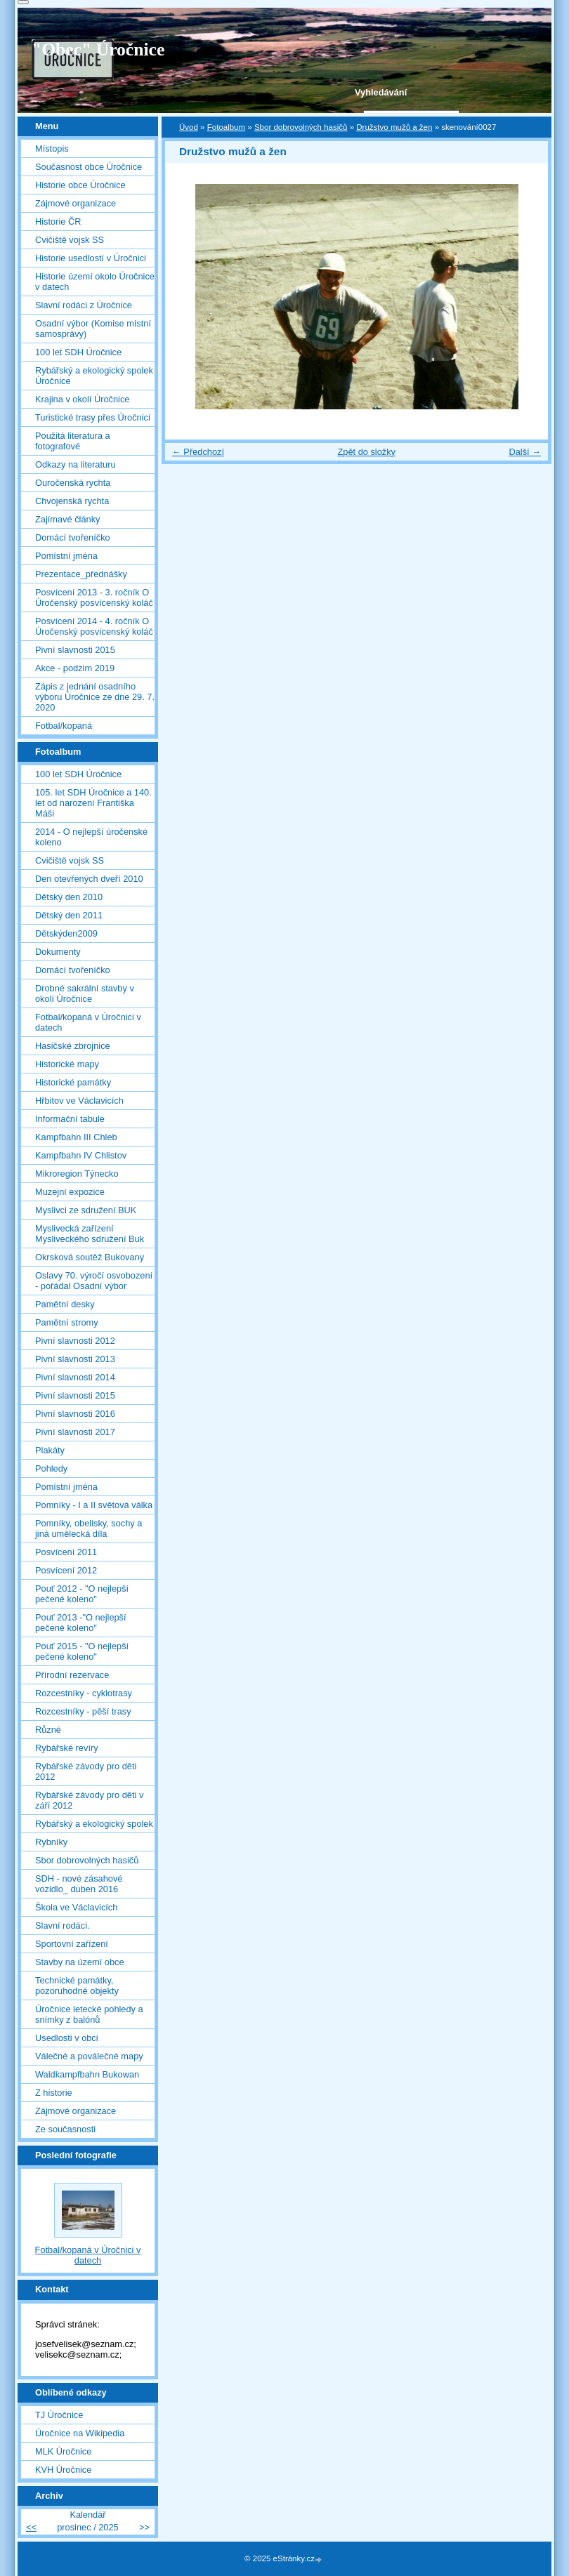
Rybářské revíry (66, 1748)
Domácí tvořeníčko (72, 537)
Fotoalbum (226, 127)
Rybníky (51, 1842)
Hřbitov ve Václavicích (79, 1100)
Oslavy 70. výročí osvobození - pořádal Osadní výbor (93, 1280)
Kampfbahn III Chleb (76, 1137)
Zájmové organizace (75, 203)
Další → (525, 452)
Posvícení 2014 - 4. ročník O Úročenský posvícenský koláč (94, 626)
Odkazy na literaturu (75, 464)
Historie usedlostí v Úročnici (90, 258)
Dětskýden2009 (66, 933)
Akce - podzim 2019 (75, 668)
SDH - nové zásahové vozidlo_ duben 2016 (78, 1883)
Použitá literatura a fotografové (72, 440)
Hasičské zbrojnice (72, 1046)
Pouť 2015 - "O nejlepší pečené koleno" (82, 1651)
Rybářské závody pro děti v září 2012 (89, 1800)
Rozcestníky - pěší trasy (83, 1711)
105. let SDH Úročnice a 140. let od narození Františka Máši (93, 803)
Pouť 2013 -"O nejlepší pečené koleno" (80, 1622)
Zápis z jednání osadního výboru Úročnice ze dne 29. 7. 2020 (95, 697)
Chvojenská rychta (72, 501)
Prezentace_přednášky (81, 574)
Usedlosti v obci (66, 2038)
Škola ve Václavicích (76, 1907)
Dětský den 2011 (69, 915)
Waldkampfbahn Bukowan (87, 2074)
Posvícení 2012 (66, 1570)
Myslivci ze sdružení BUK (85, 1210)
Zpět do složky (366, 452)
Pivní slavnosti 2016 (75, 1413)
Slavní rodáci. (62, 1925)
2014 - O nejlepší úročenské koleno (91, 836)
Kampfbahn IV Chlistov (80, 1155)
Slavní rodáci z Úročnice (83, 305)
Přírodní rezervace (72, 1675)
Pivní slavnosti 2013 (75, 1359)
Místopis (52, 148)
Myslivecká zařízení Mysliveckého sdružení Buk (89, 1233)
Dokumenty (58, 951)
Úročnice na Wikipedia (79, 2433)
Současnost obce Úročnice (88, 166)
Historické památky (73, 1082)
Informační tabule (70, 1119)
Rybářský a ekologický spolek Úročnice (94, 375)
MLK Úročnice (63, 2451)
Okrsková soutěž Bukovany (89, 1257)
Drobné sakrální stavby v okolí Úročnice (84, 993)
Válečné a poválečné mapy (89, 2056)
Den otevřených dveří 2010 (89, 878)
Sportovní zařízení (71, 1943)
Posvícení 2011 (66, 1552)
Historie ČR (58, 221)
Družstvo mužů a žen (394, 127)
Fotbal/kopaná (63, 725)
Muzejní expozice (70, 1192)
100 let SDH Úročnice (78, 352)
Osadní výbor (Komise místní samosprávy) (93, 328)
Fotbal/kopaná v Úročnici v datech (88, 1022)
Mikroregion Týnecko (77, 1173)
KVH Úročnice (63, 2469)
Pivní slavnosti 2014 (75, 1377)
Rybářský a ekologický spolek (94, 1823)
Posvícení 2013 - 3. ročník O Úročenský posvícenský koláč (94, 597)
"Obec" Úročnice (98, 49)
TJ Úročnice (59, 2415)
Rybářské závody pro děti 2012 (85, 1771)
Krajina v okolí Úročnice (82, 399)
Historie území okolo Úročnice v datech (95, 281)
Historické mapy (67, 1064)
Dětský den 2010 (69, 897)
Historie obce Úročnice (80, 185)
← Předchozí (198, 452)
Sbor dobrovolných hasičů (301, 127)
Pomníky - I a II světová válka (93, 1505)
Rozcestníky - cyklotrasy (83, 1693)
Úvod (188, 127)
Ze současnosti (65, 2129)
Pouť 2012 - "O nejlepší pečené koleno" (82, 1593)
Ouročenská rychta (72, 482)
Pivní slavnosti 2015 (75, 650)
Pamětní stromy (66, 1322)
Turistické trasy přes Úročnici (92, 417)
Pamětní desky (65, 1304)
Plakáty (50, 1450)
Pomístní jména (66, 555)
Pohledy (51, 1468)
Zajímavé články (67, 519)
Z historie (53, 2092)
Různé (48, 1729)
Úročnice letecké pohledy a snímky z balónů (89, 2014)
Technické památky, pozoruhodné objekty (77, 1985)
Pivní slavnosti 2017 (75, 1432)
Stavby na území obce (79, 1962)
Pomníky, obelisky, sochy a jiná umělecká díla (88, 1528)
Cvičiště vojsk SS (69, 240)
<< (31, 2527)
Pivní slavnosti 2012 (75, 1340)
